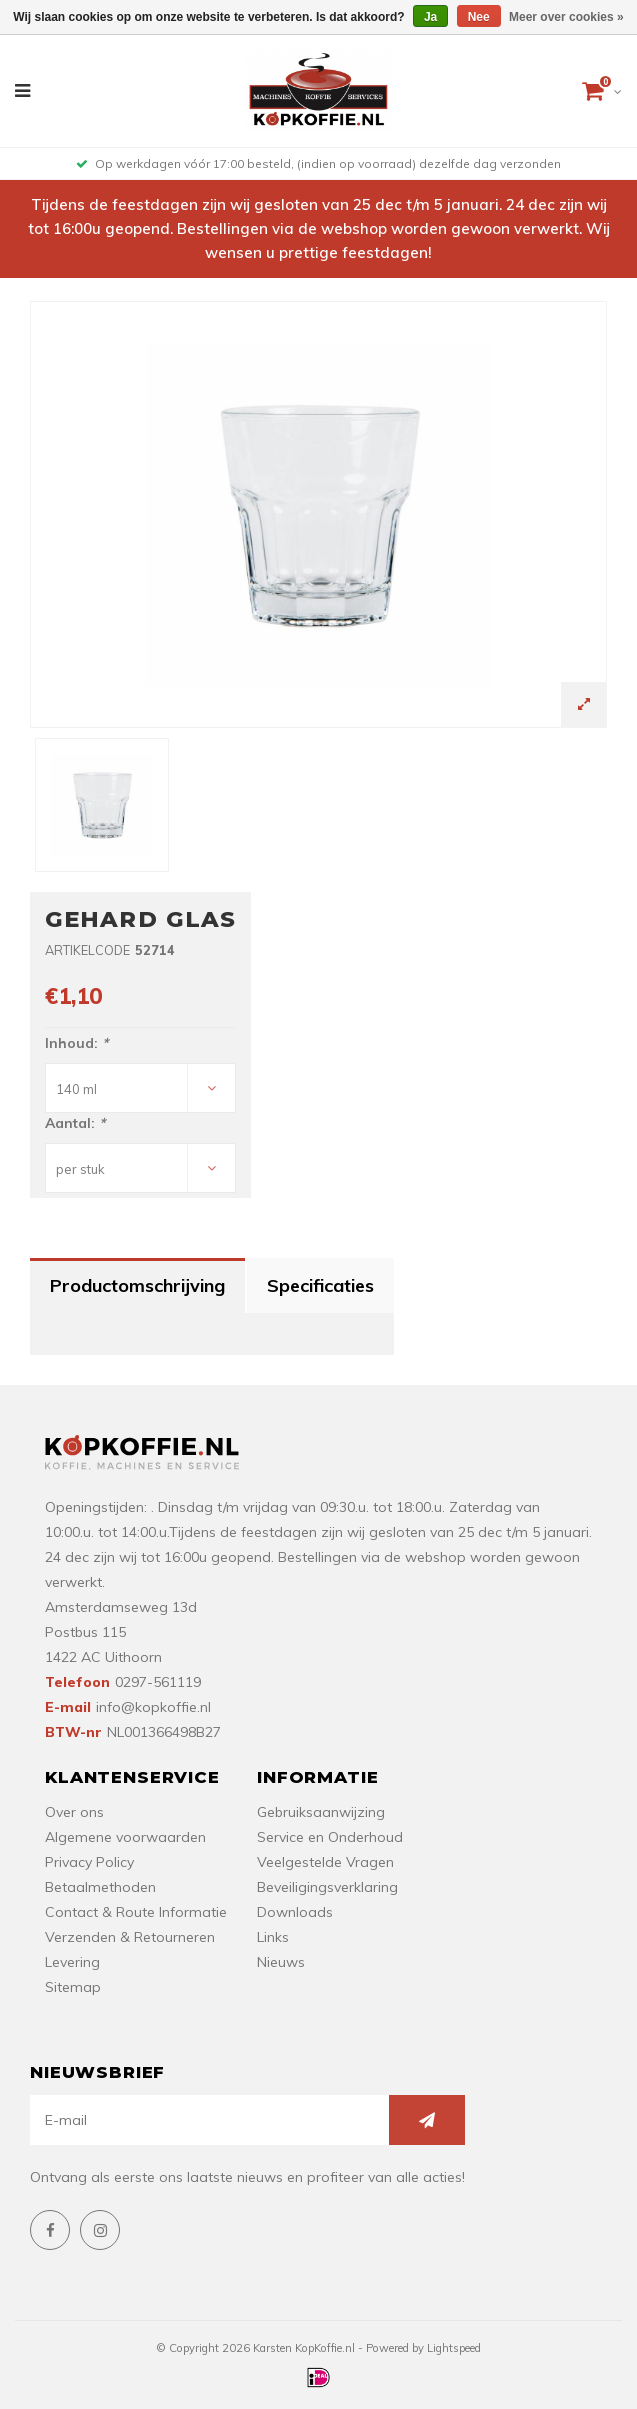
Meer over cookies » (566, 17)
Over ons (74, 1812)
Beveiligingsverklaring (327, 1887)
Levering (72, 1962)
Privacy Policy (89, 1862)
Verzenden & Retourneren (130, 1937)
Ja (430, 17)
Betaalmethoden (100, 1887)
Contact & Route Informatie (136, 1912)
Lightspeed (454, 2348)
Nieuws (281, 1962)
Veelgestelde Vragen (325, 1862)
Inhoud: (76, 1043)
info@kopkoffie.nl (153, 1707)
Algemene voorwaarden (125, 1837)
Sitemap (73, 1987)
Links (273, 1937)
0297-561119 (158, 1682)
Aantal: (75, 1123)
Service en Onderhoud (330, 1837)
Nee (479, 17)
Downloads (295, 1912)
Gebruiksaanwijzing (321, 1812)
